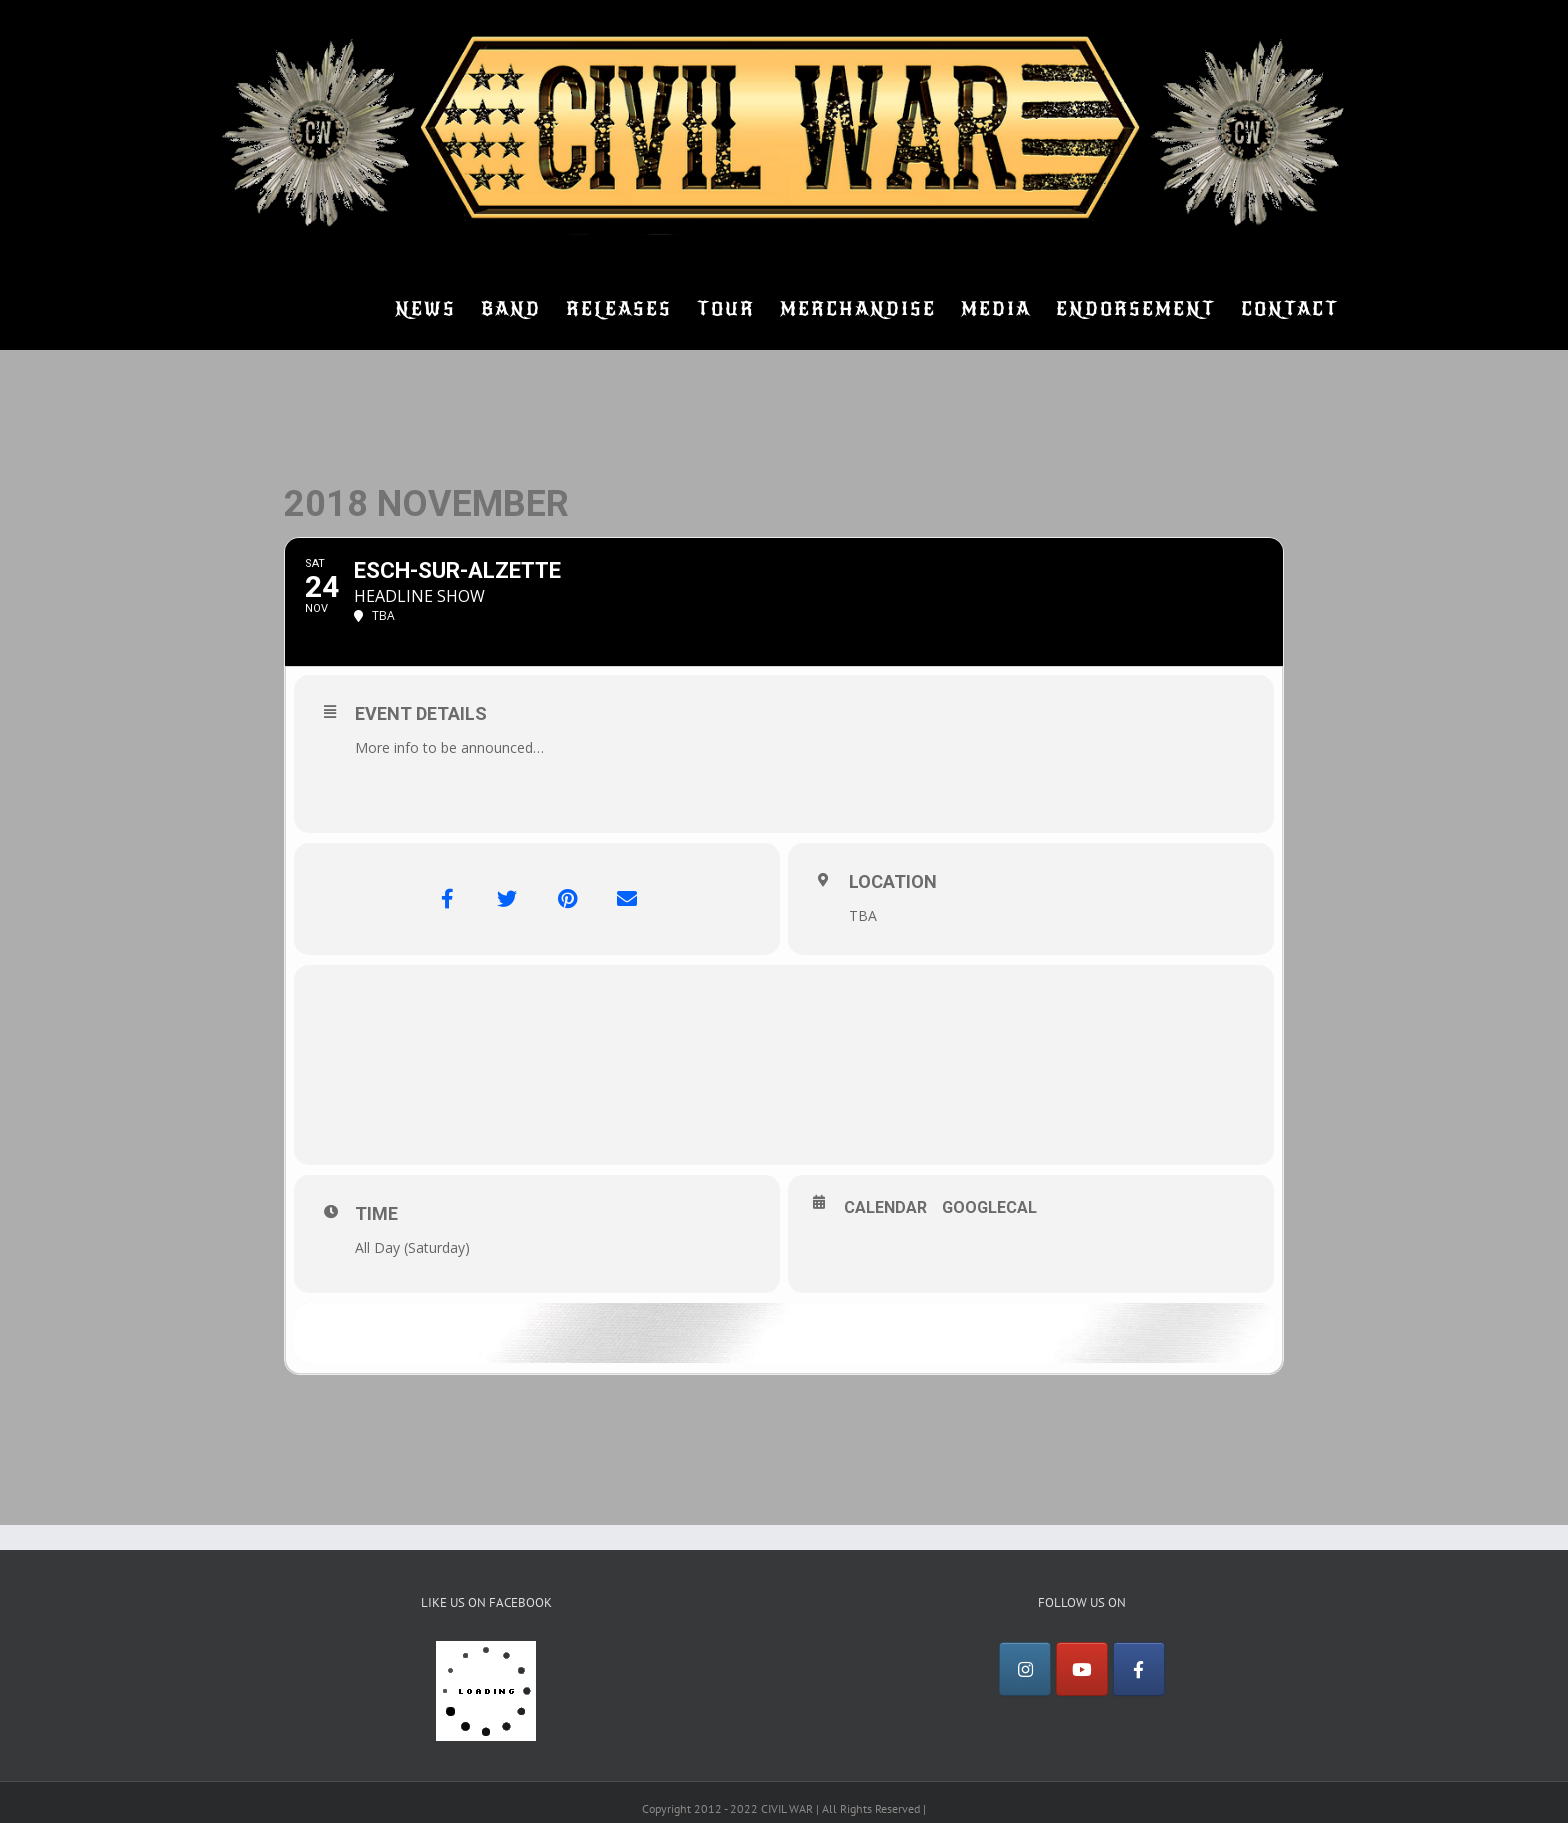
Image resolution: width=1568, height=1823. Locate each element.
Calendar (885, 1207)
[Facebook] (1139, 1669)
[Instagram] (1025, 1669)
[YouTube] (1082, 1669)
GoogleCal (989, 1207)
